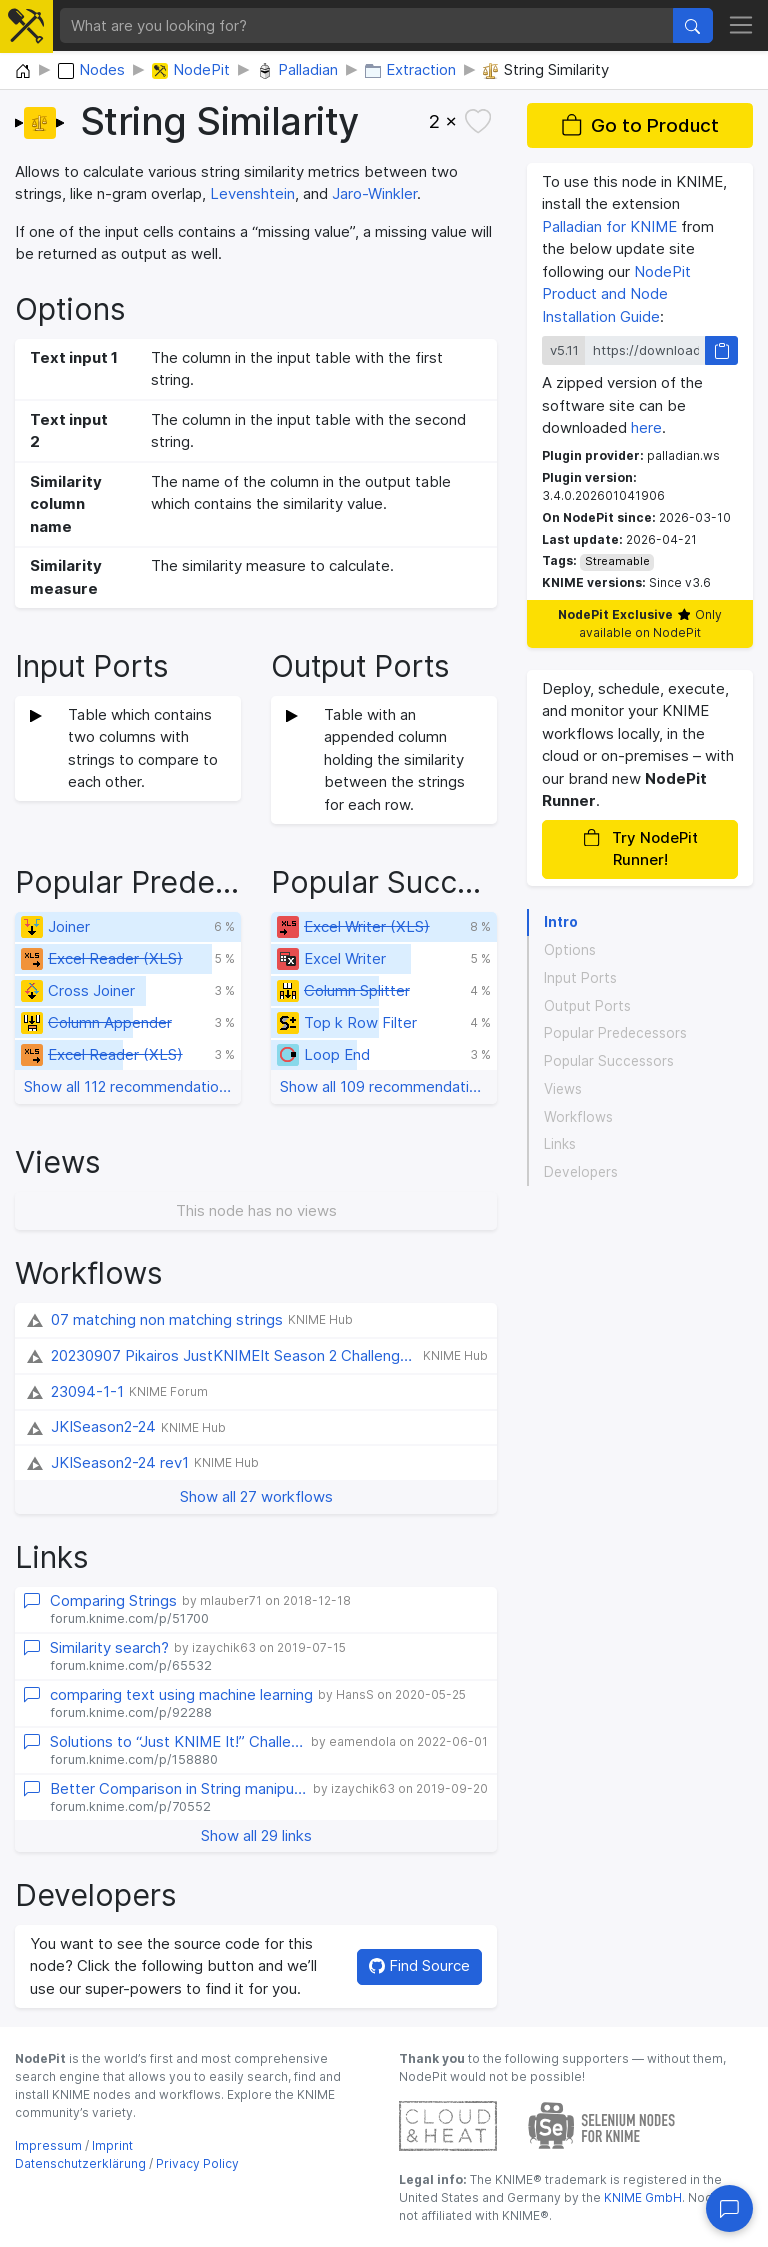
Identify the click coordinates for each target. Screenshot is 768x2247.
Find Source (419, 1965)
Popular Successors (609, 1061)
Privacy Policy (197, 2163)
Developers (581, 1172)
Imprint (112, 2145)
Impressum (48, 2145)
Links (560, 1144)
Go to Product (640, 125)
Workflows (578, 1117)
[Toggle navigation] (741, 26)
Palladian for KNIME (609, 226)
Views (563, 1089)
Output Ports (587, 1006)
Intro (561, 922)
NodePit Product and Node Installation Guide (616, 294)
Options (570, 950)
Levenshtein (252, 193)
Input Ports (580, 978)
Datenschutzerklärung (80, 2163)
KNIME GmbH (641, 2197)
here (646, 427)
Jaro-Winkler (374, 193)
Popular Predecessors (615, 1033)
